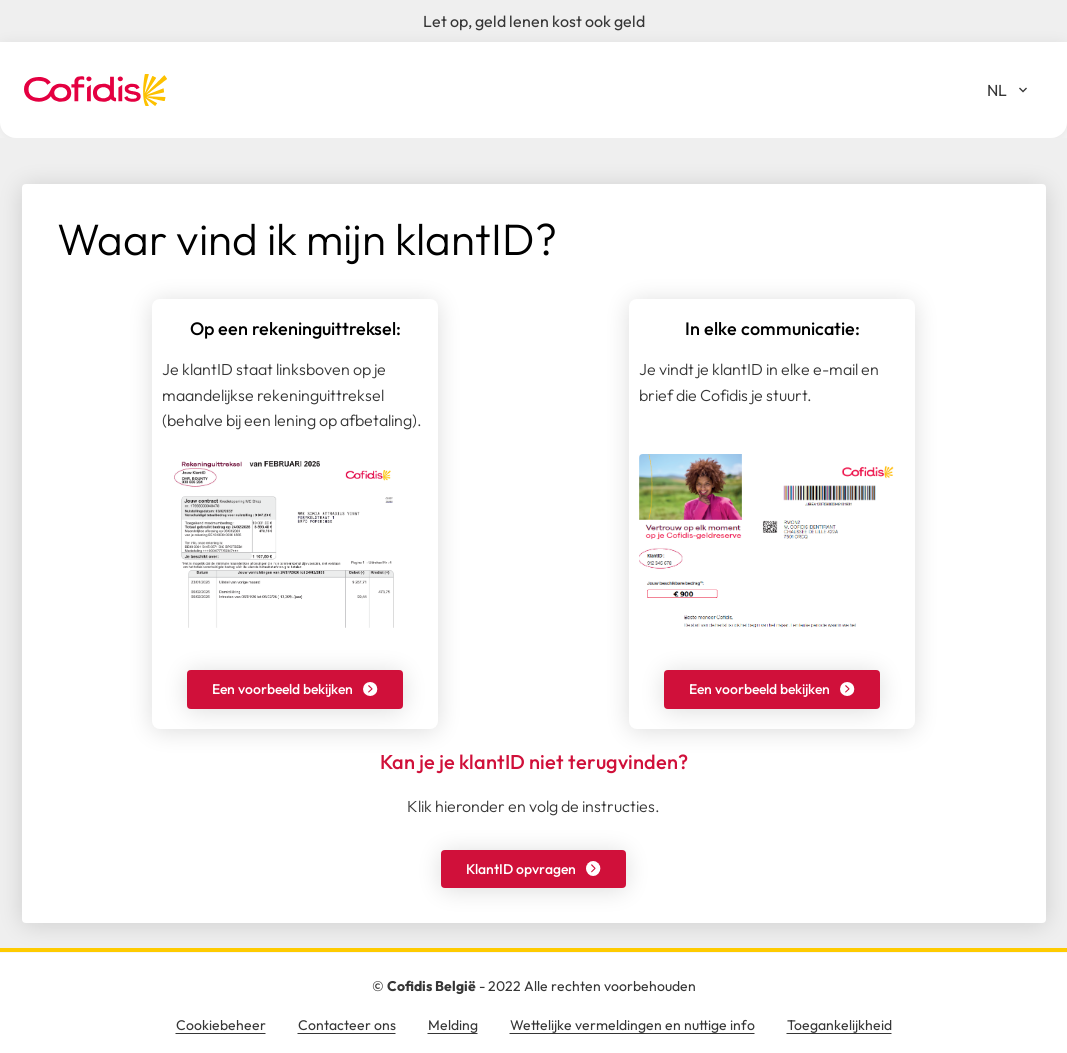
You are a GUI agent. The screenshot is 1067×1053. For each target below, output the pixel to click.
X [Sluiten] (950, 515)
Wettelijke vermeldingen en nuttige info (632, 1025)
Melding (453, 1025)
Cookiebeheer (221, 1025)
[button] (295, 689)
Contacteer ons (347, 1025)
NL (1014, 95)
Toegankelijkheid (839, 1025)
